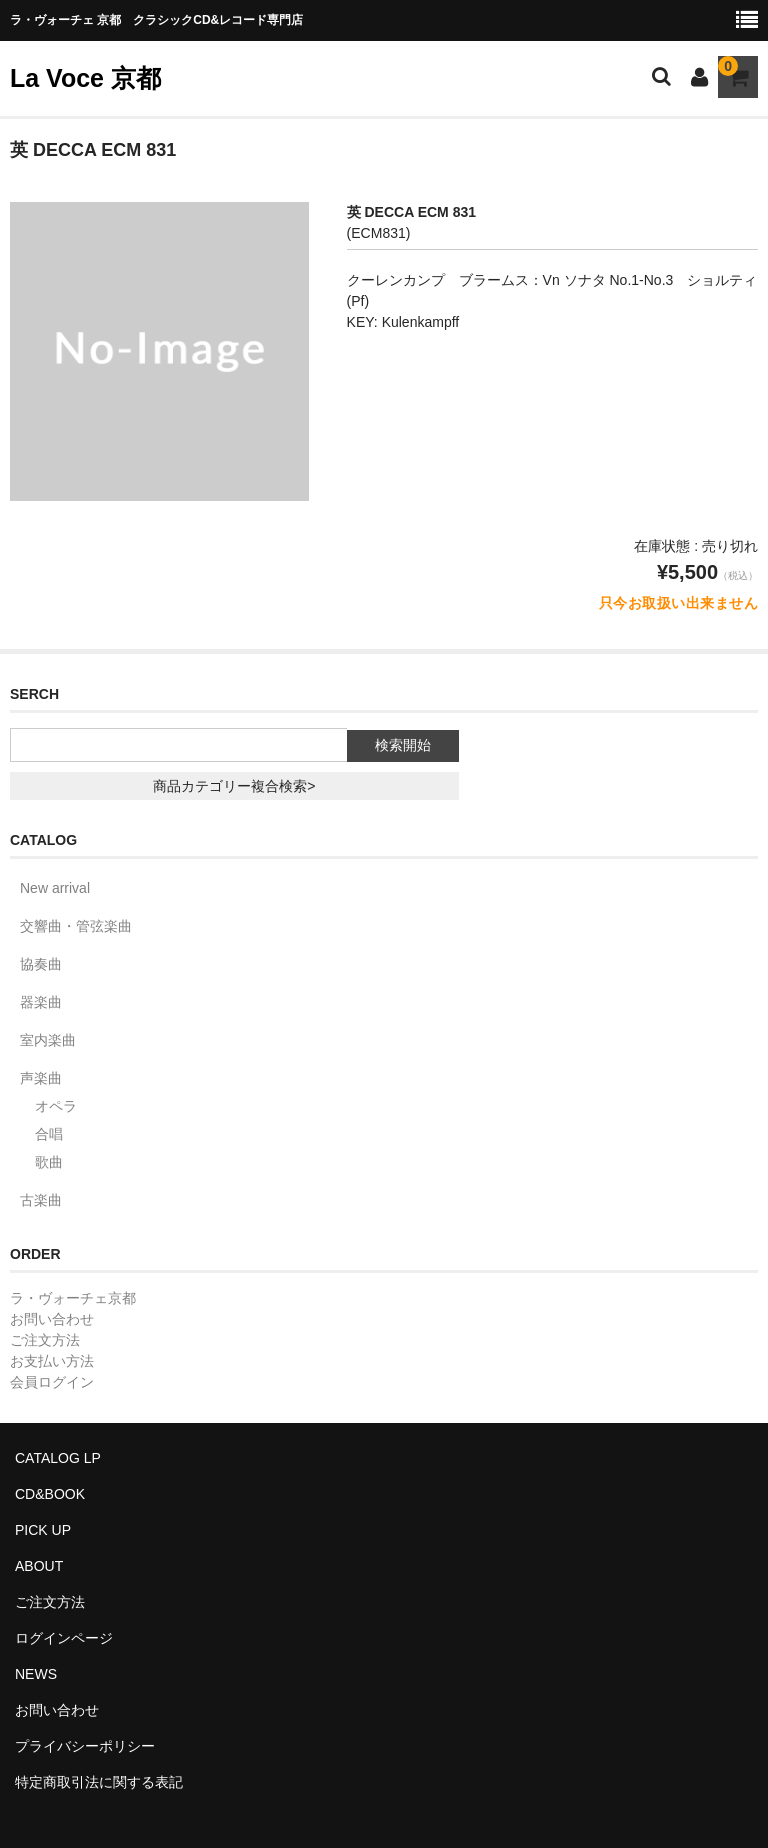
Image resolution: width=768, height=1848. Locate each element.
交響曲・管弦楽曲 (76, 926)
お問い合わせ (52, 1319)
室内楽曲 (48, 1040)
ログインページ (64, 1638)
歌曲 (49, 1162)
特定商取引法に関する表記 (99, 1782)
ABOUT (39, 1566)
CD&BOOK (50, 1494)
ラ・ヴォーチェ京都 (73, 1298)
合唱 (49, 1134)
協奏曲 (41, 964)
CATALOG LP (58, 1458)
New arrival (55, 888)
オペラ (56, 1106)
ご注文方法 (45, 1340)
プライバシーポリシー (85, 1746)
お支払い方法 (52, 1361)
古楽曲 (41, 1200)
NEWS (36, 1674)
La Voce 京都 (85, 78)
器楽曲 (41, 1002)
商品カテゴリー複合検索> (234, 786)
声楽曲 (41, 1078)
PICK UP (43, 1530)
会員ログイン (52, 1382)
